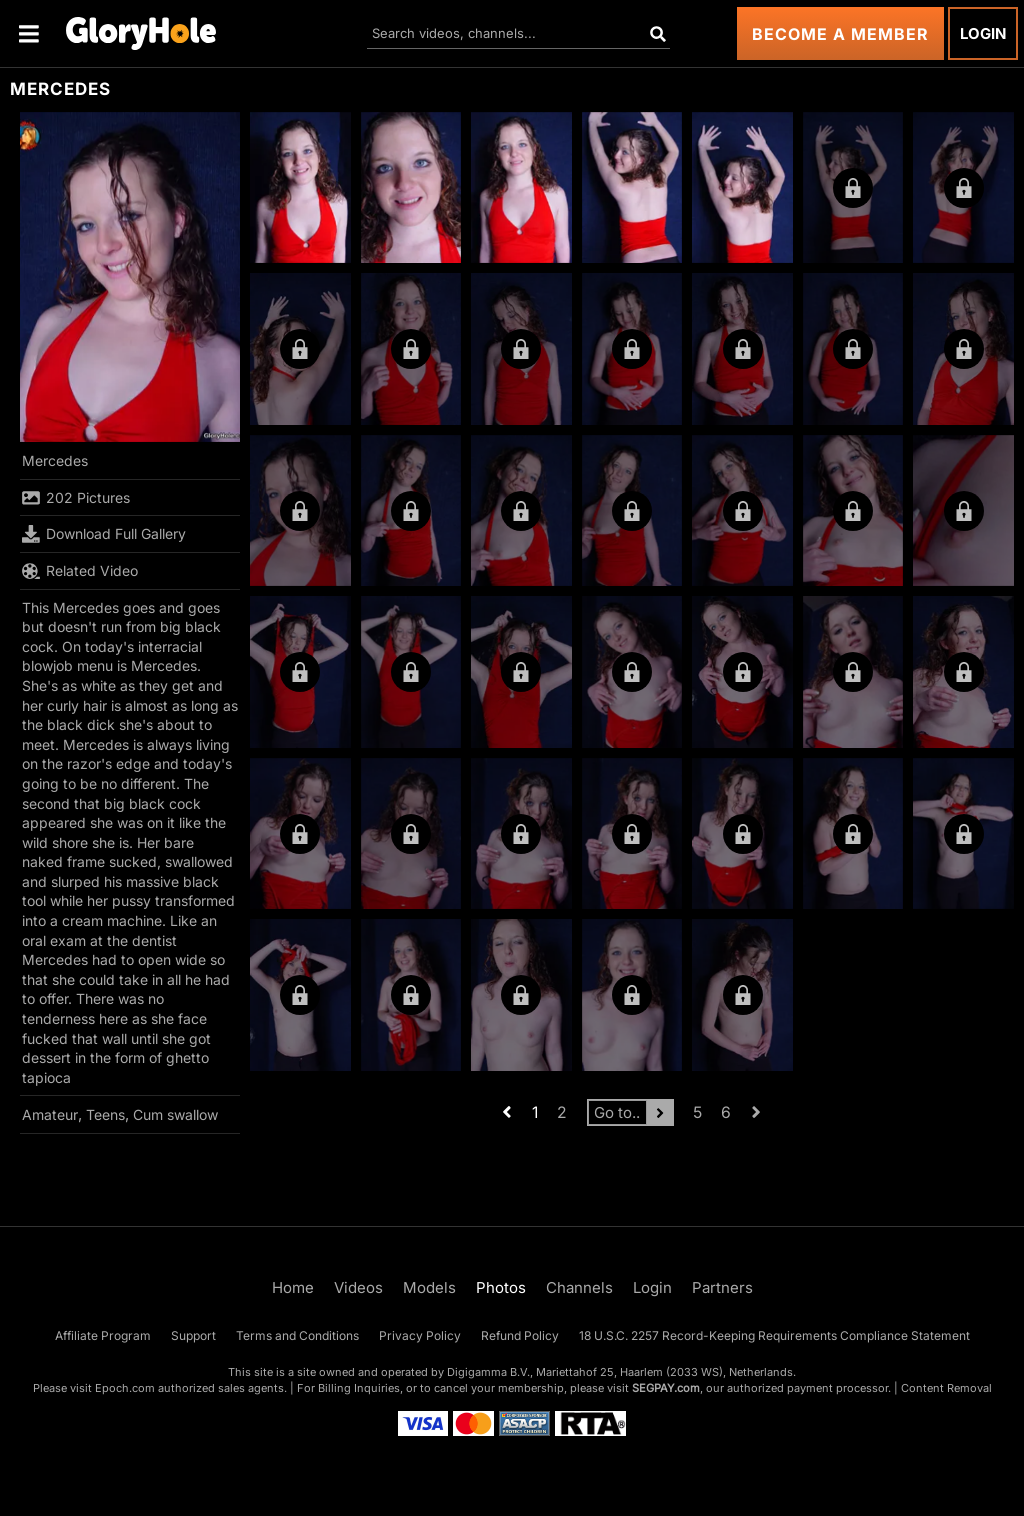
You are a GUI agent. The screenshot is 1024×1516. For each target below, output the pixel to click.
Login (983, 33)
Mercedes (55, 460)
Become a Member (840, 34)
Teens (105, 1114)
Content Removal (946, 1388)
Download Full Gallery (104, 534)
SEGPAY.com (666, 1388)
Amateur (50, 1114)
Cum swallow (175, 1114)
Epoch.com (125, 1388)
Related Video (80, 571)
